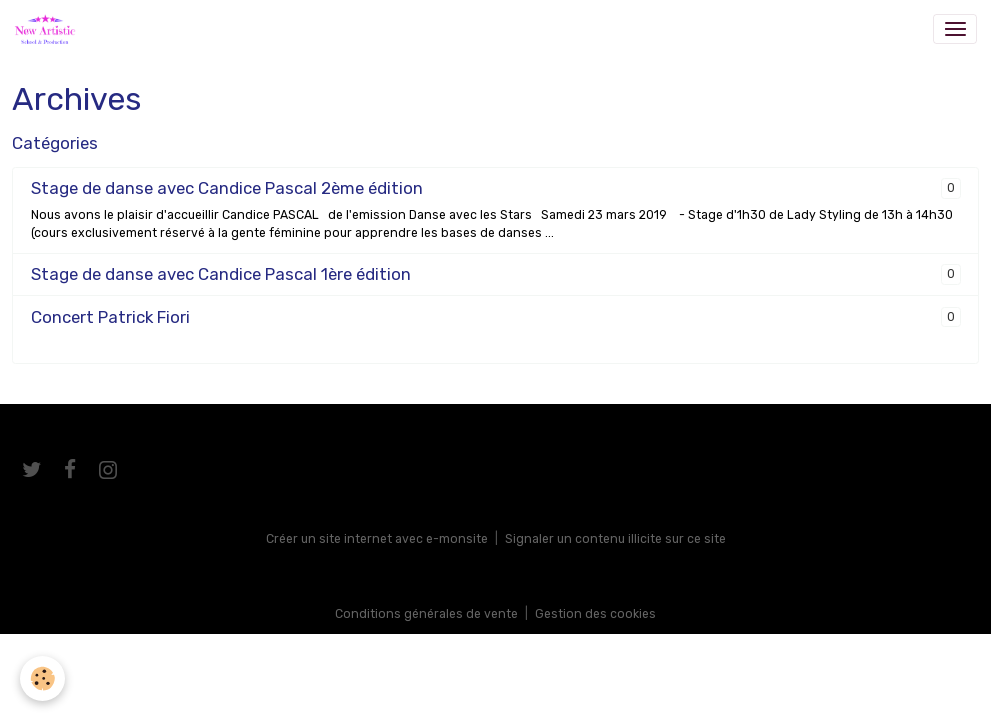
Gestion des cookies (595, 614)
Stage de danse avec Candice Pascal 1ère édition (221, 274)
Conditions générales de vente (426, 614)
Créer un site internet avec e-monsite (377, 539)
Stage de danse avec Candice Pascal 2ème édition (227, 188)
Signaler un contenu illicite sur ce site (615, 539)
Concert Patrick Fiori (110, 317)
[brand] (48, 29)
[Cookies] (42, 678)
